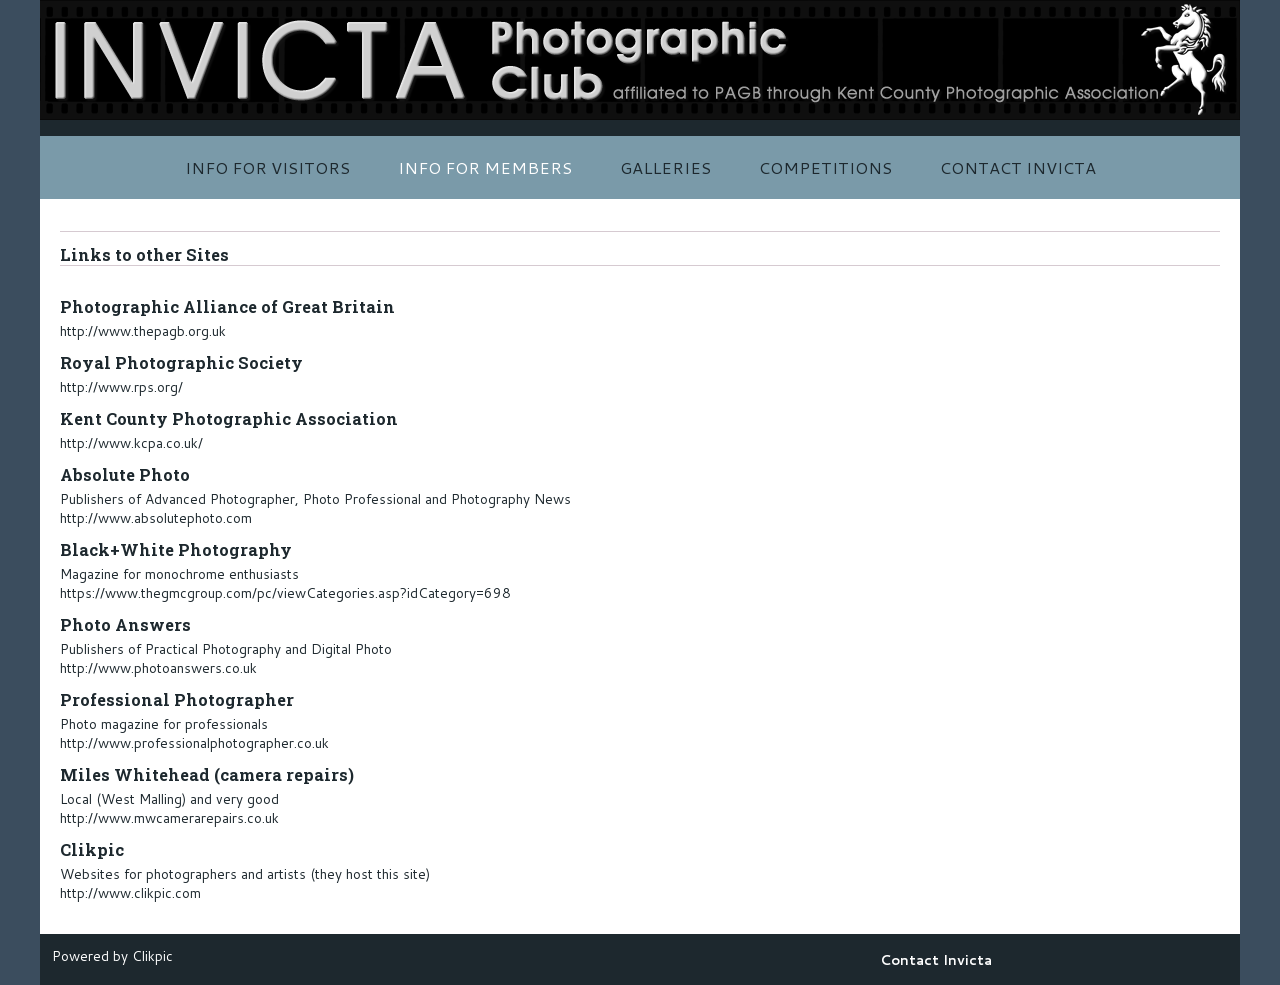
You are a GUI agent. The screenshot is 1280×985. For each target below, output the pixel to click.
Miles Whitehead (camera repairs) (207, 774)
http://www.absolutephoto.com (156, 517)
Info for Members (485, 167)
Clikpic (92, 849)
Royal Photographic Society (181, 362)
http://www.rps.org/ (121, 386)
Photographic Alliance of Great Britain (227, 306)
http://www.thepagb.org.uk (143, 330)
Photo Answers (125, 624)
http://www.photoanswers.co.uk (158, 667)
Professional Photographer (177, 699)
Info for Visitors (267, 167)
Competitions (825, 167)
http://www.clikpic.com (130, 892)
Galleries (665, 167)
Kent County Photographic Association (229, 418)
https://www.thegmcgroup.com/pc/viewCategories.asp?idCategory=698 (285, 592)
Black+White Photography (176, 549)
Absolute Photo (125, 474)
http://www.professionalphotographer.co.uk (194, 742)
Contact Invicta (1018, 167)
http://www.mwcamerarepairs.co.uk (169, 817)
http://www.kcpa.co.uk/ (131, 442)
